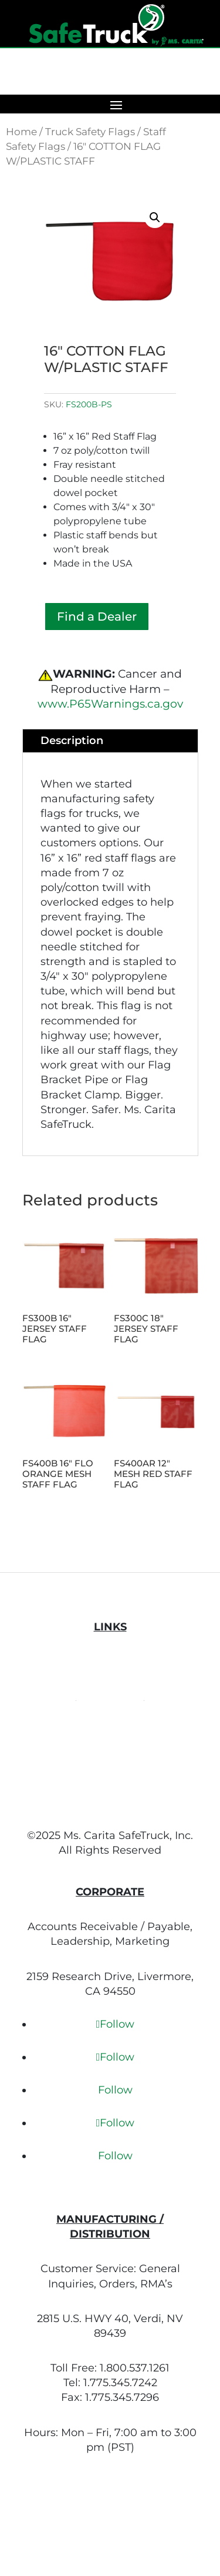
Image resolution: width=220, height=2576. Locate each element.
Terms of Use (110, 1696)
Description (71, 740)
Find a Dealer (97, 616)
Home (21, 132)
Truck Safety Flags (90, 132)
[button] (154, 217)
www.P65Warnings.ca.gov (110, 704)
